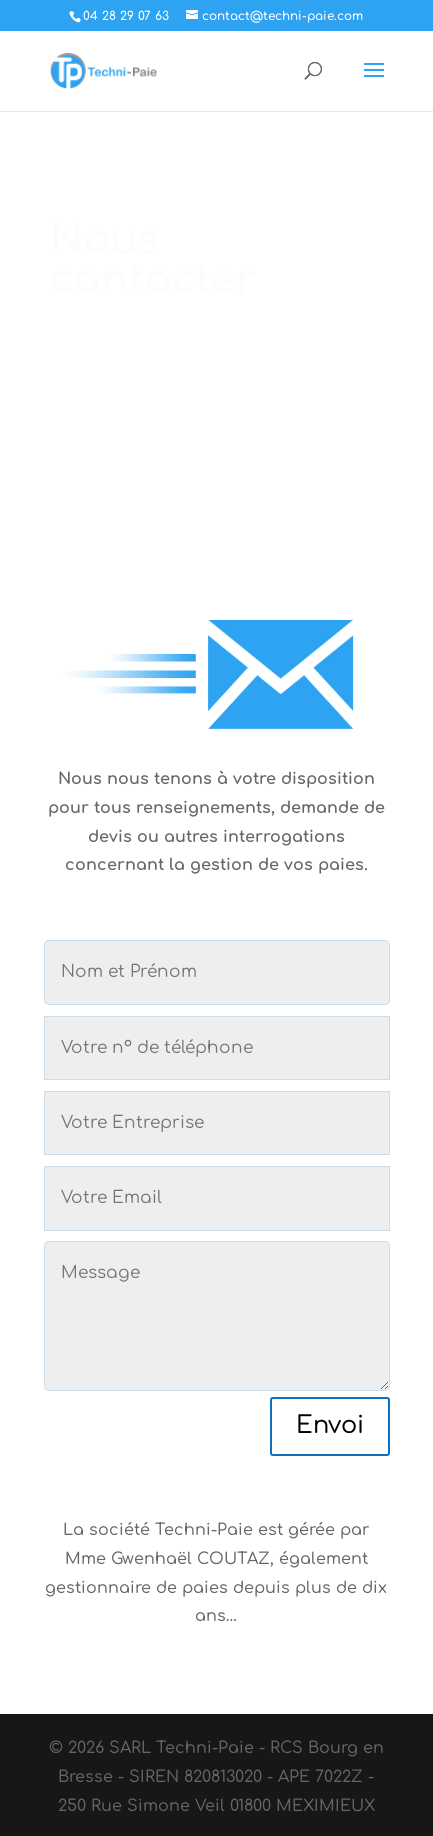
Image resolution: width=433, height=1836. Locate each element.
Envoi (330, 1425)
